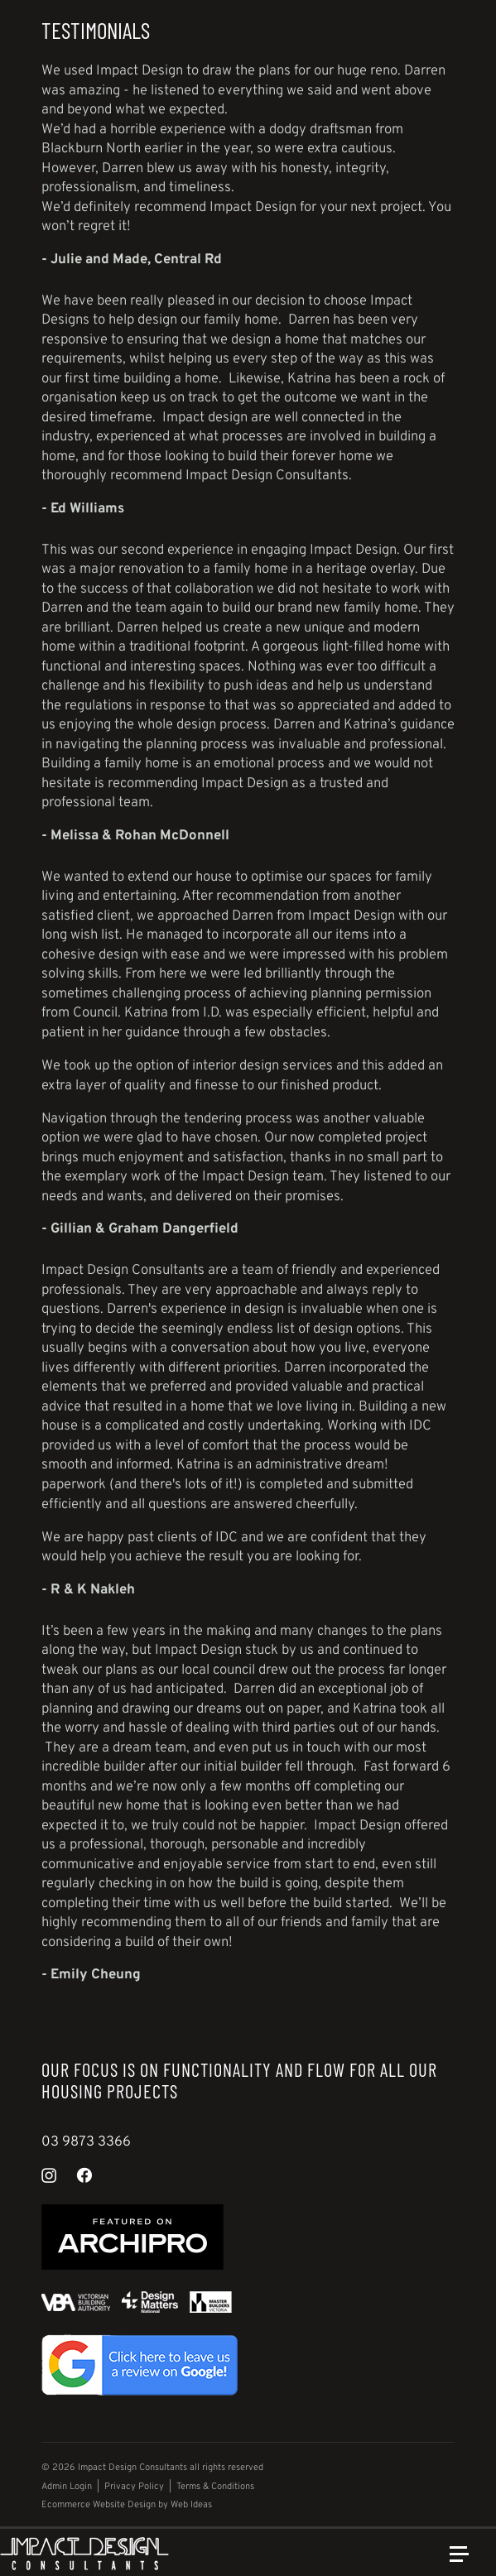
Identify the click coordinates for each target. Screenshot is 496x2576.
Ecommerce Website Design (98, 2505)
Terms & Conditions (215, 2486)
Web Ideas (191, 2505)
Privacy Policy (134, 2486)
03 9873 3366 (86, 2142)
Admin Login (66, 2486)
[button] (466, 2560)
